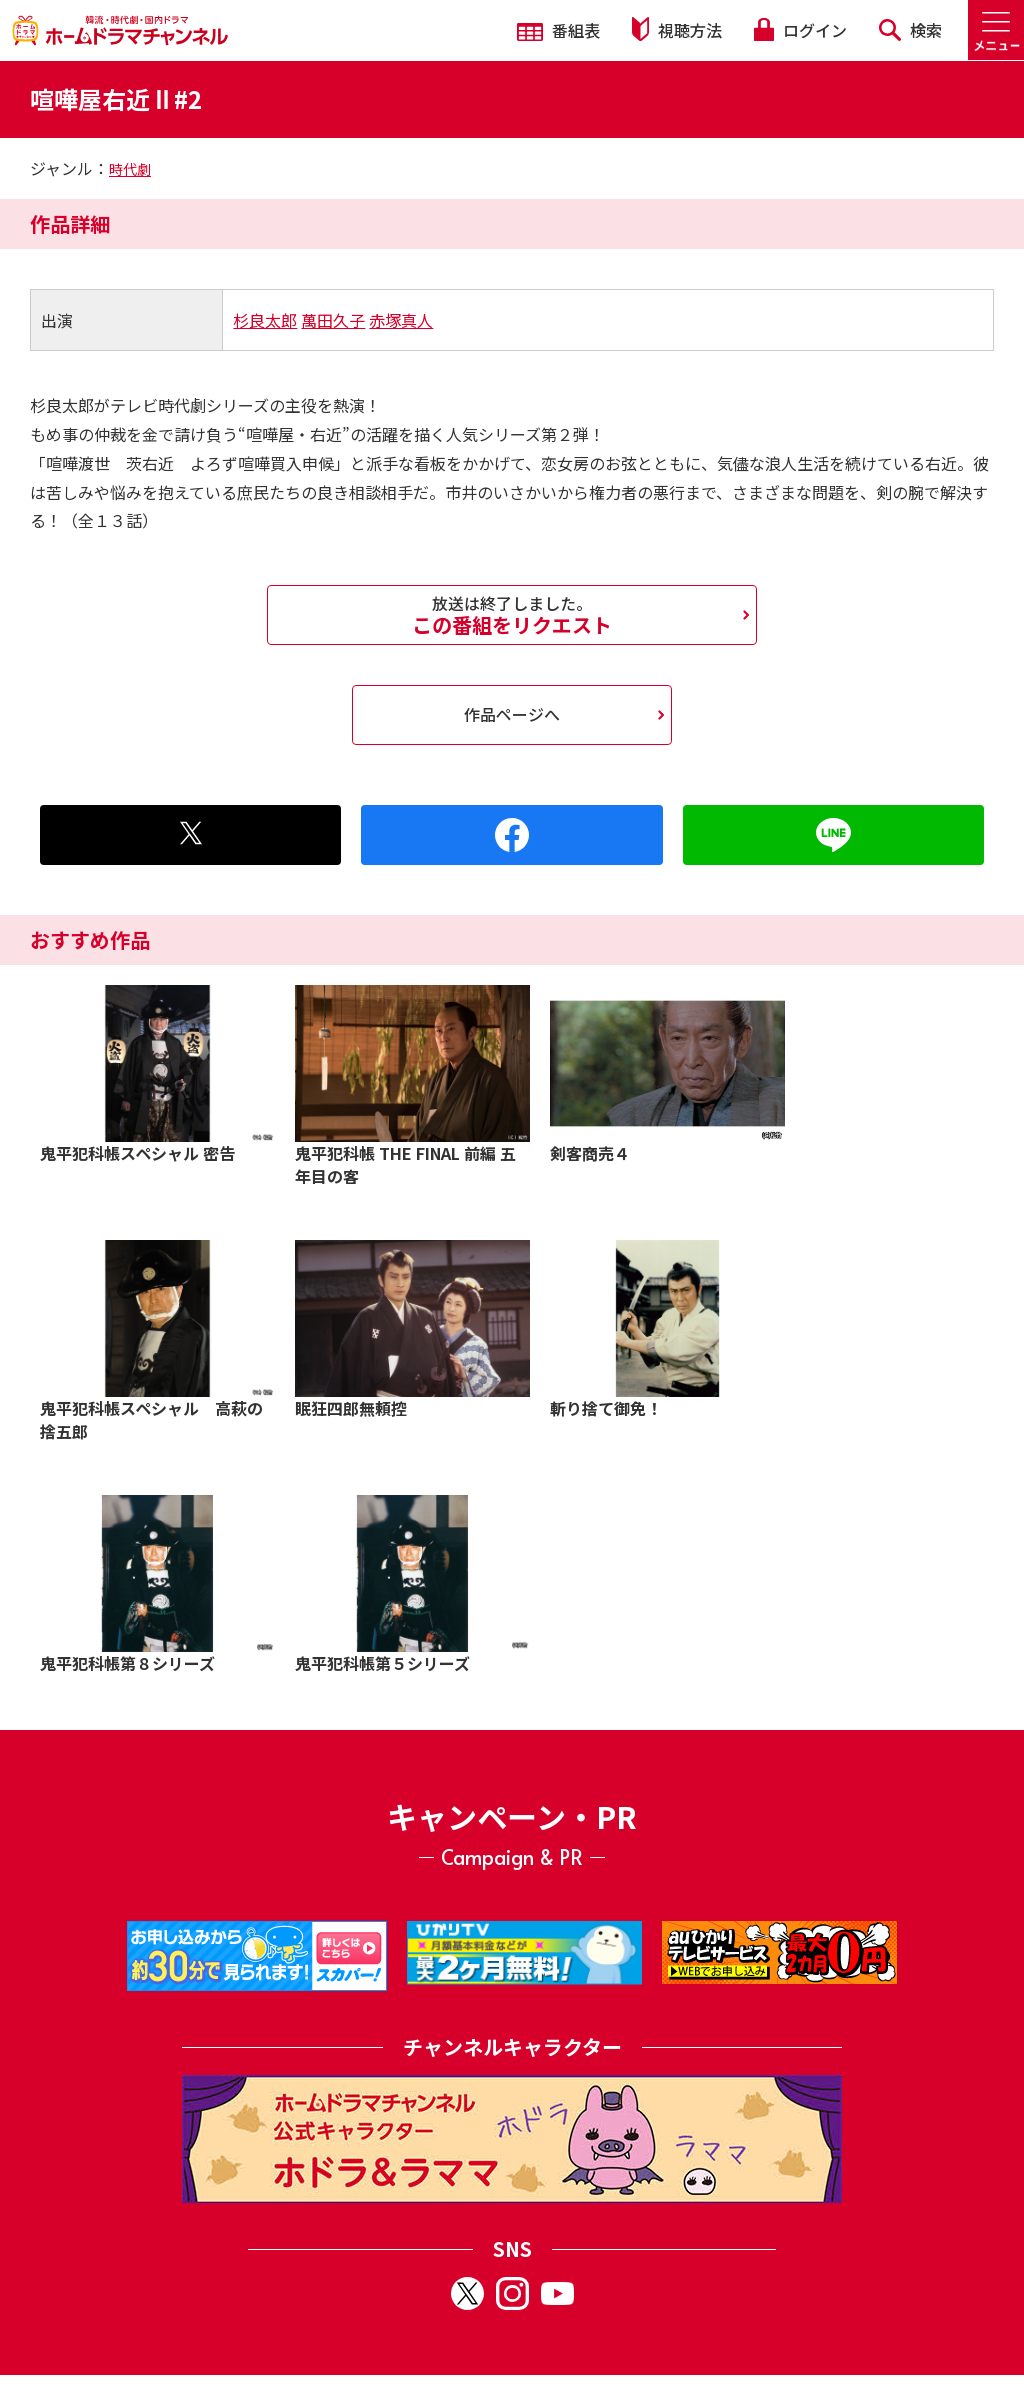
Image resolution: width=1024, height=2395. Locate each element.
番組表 (558, 30)
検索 (910, 30)
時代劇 (130, 169)
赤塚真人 (401, 320)
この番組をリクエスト (512, 615)
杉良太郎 (265, 320)
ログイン (800, 30)
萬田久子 (333, 320)
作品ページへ (512, 714)
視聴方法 (677, 29)
